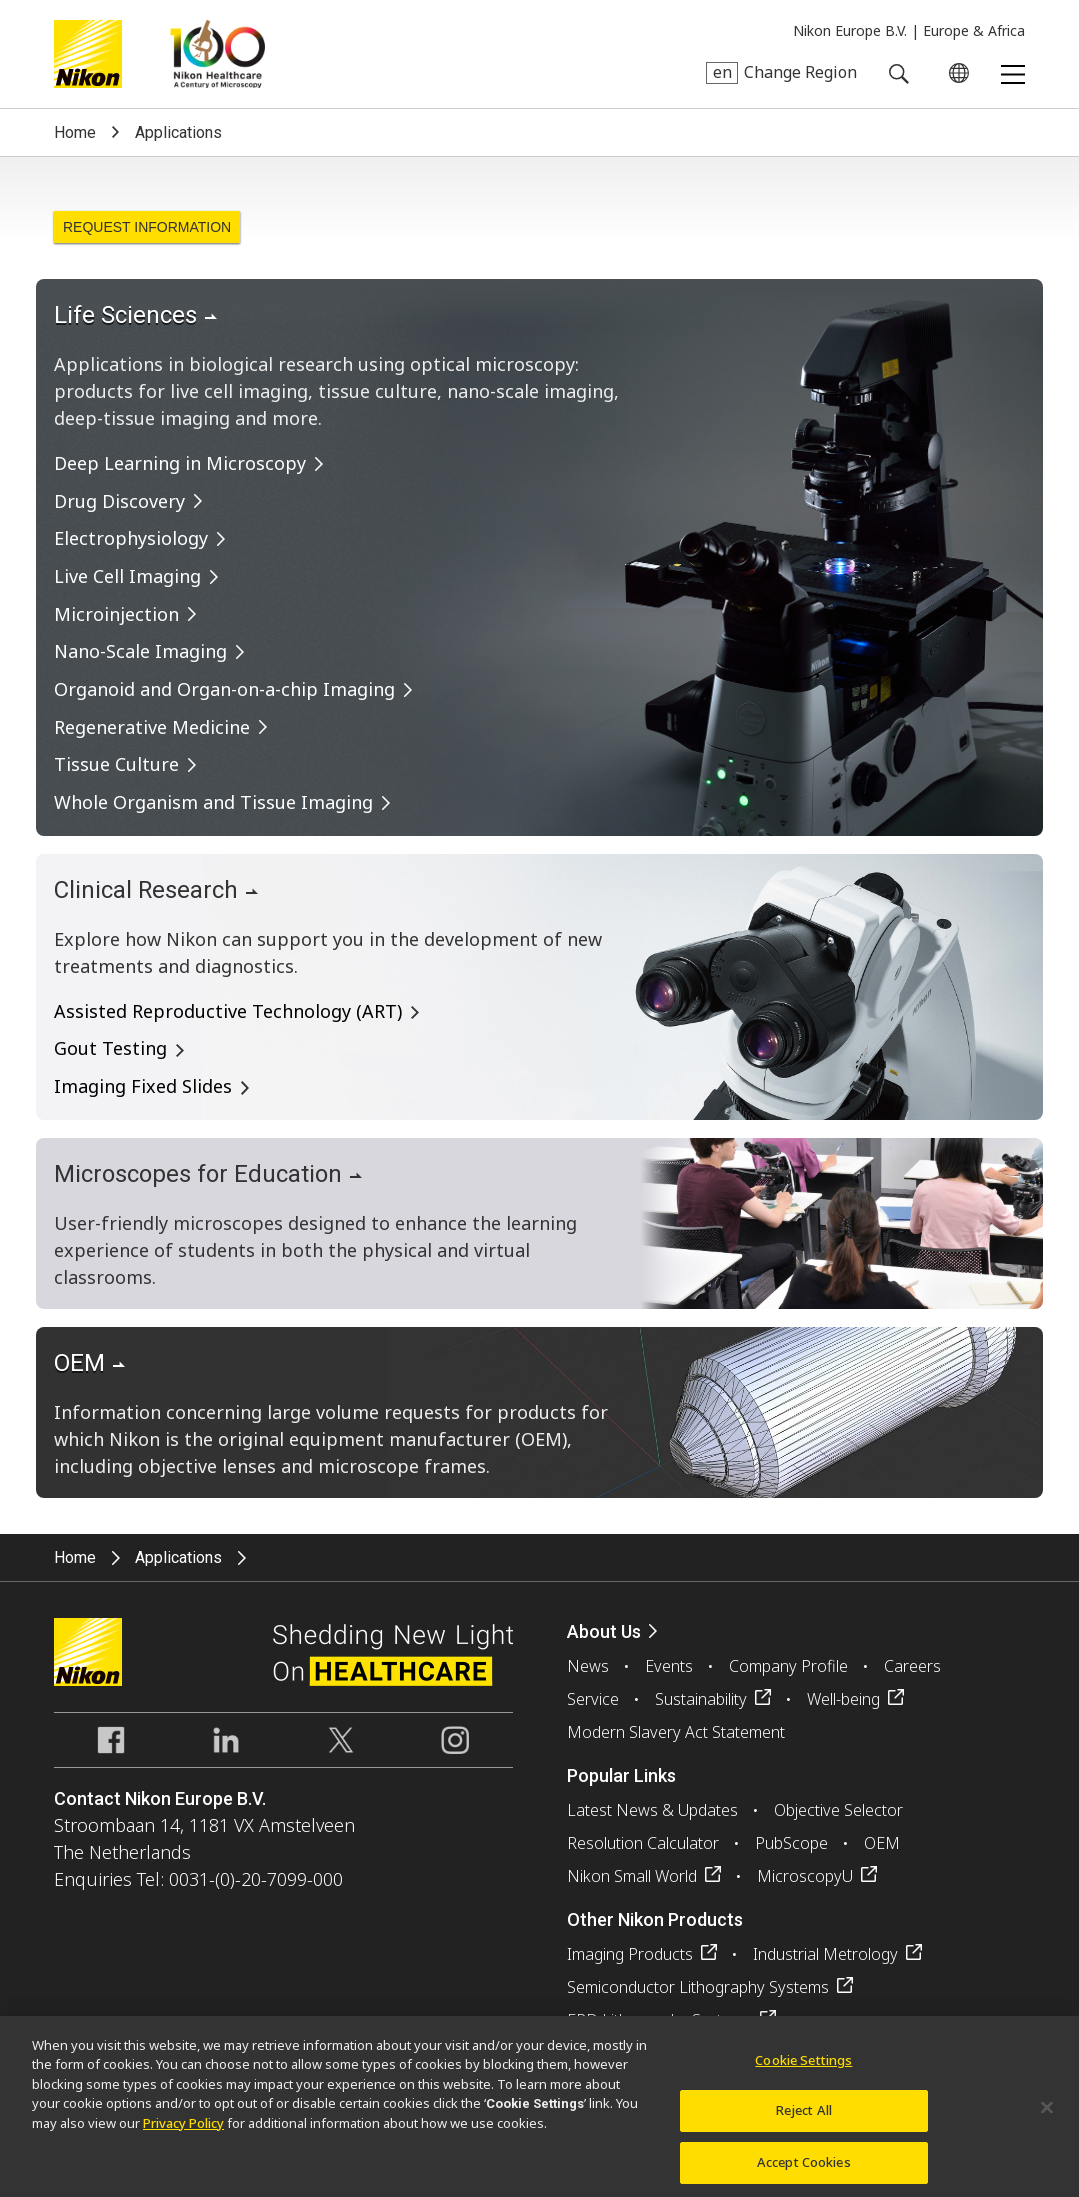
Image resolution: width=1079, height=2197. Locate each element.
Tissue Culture (116, 764)
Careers (912, 1666)
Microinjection (116, 614)
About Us (604, 1631)
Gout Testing (110, 1048)
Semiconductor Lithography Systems (698, 1987)
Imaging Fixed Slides (143, 1086)
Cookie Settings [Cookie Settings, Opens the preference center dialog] (803, 2079)
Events (669, 1666)
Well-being (843, 1699)
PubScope (791, 1843)
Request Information (147, 227)
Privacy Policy (183, 2142)
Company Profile (788, 1666)
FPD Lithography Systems (659, 2020)
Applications (178, 132)
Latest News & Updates (652, 1810)
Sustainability (701, 1699)
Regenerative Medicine (152, 727)
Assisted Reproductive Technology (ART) (228, 1011)
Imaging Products (630, 1954)
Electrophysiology (131, 538)
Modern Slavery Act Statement (676, 1732)
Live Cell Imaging (127, 576)
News (588, 1666)
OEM (882, 1843)
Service (593, 1699)
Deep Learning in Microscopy (180, 463)
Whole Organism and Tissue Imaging (213, 802)
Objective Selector (838, 1810)
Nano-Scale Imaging (140, 651)
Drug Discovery (119, 501)
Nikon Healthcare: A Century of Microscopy (217, 54)
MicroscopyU (805, 1876)
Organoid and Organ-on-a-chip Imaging (224, 689)
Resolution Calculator (643, 1843)
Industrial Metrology (825, 1954)
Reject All (804, 2130)
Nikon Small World (632, 1876)
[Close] (1047, 2127)
